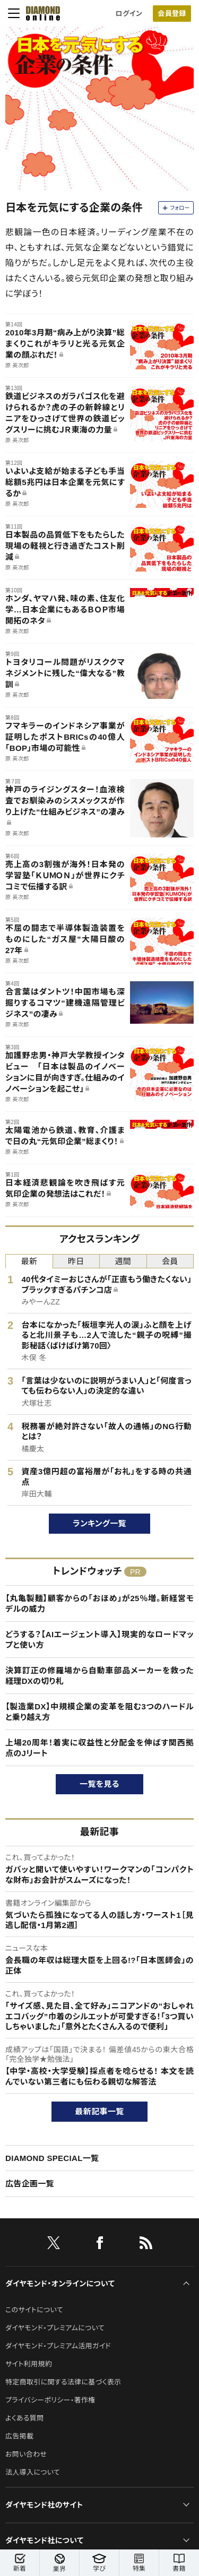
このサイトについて (34, 2310)
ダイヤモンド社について (44, 2540)
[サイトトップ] (40, 13)
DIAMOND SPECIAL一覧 (52, 2158)
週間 (123, 1261)
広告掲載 (19, 2436)
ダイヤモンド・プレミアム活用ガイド (58, 2346)
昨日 (76, 1261)
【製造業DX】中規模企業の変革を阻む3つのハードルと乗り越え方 (99, 1712)
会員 (170, 1261)
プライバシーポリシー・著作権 (50, 2400)
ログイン (129, 13)
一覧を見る (99, 1783)
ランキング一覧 (99, 1523)
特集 (139, 2563)
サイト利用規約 (28, 2364)
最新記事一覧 (99, 2111)
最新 (29, 1261)
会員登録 (172, 14)
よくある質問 (24, 2418)
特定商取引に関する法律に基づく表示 (63, 2382)
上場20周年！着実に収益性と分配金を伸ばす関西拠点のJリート (99, 1748)
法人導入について (32, 2472)
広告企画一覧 (29, 2183)
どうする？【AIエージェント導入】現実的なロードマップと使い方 (99, 1639)
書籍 (179, 2563)
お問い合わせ (26, 2454)
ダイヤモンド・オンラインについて (60, 2283)
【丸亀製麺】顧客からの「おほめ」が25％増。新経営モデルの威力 (99, 1603)
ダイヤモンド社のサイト (44, 2505)
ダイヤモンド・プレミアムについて (55, 2328)
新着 (19, 2563)
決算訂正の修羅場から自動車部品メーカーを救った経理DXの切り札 (99, 1675)
